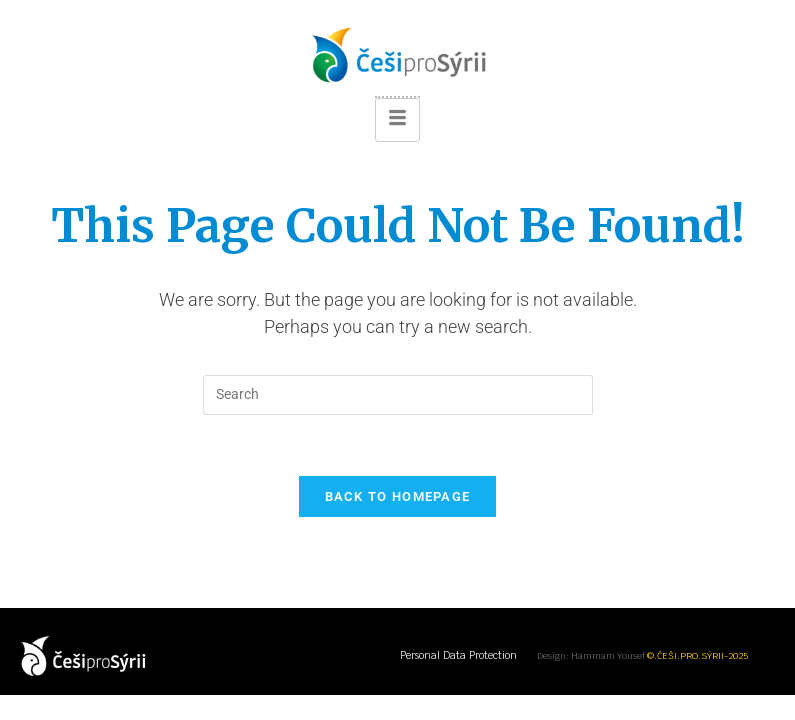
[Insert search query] (398, 395)
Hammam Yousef (608, 656)
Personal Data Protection (458, 655)
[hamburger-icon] (397, 120)
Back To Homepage (398, 496)
